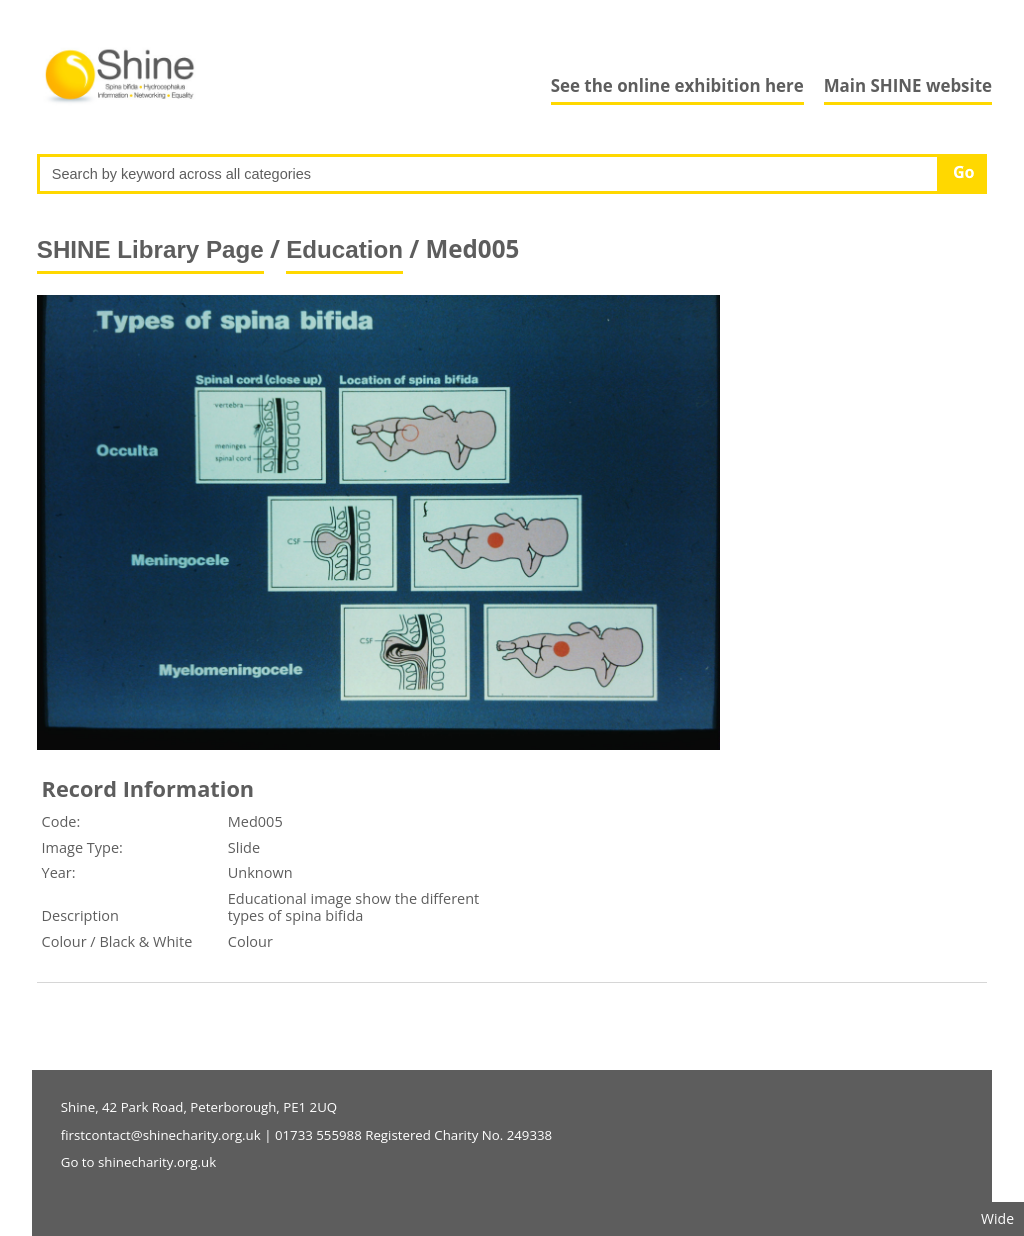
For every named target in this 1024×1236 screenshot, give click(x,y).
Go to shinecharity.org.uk (138, 1162)
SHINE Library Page (150, 249)
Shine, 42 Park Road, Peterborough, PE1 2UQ (199, 1107)
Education (344, 249)
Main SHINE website (908, 85)
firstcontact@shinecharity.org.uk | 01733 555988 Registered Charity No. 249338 (306, 1135)
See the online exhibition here (677, 85)
